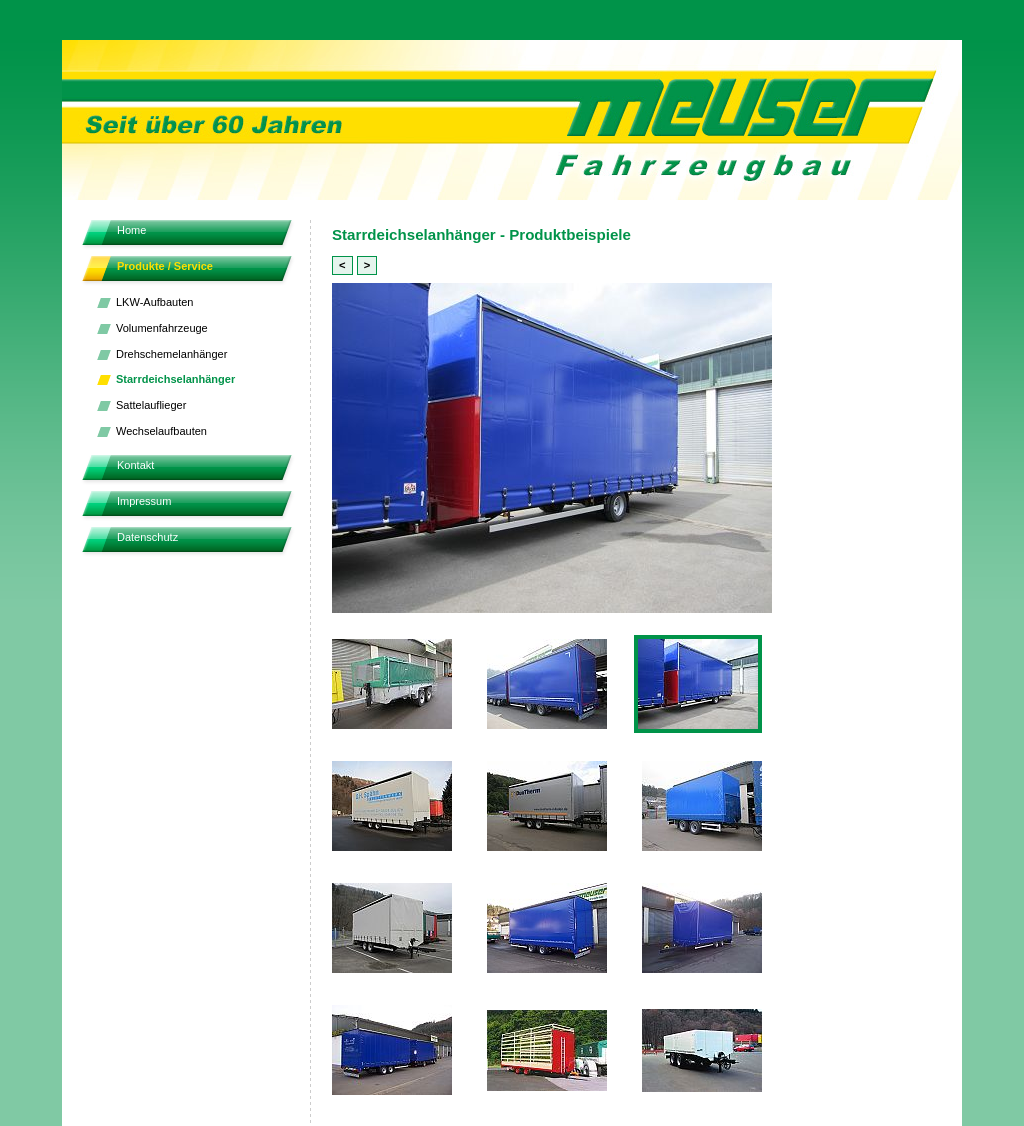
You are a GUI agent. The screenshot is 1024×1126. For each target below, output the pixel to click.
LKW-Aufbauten (154, 302)
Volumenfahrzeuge (162, 328)
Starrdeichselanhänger (175, 379)
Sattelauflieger (151, 405)
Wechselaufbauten (161, 431)
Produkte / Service (165, 266)
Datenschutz (147, 537)
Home (131, 230)
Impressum (144, 501)
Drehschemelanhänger (171, 354)
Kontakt (135, 465)
